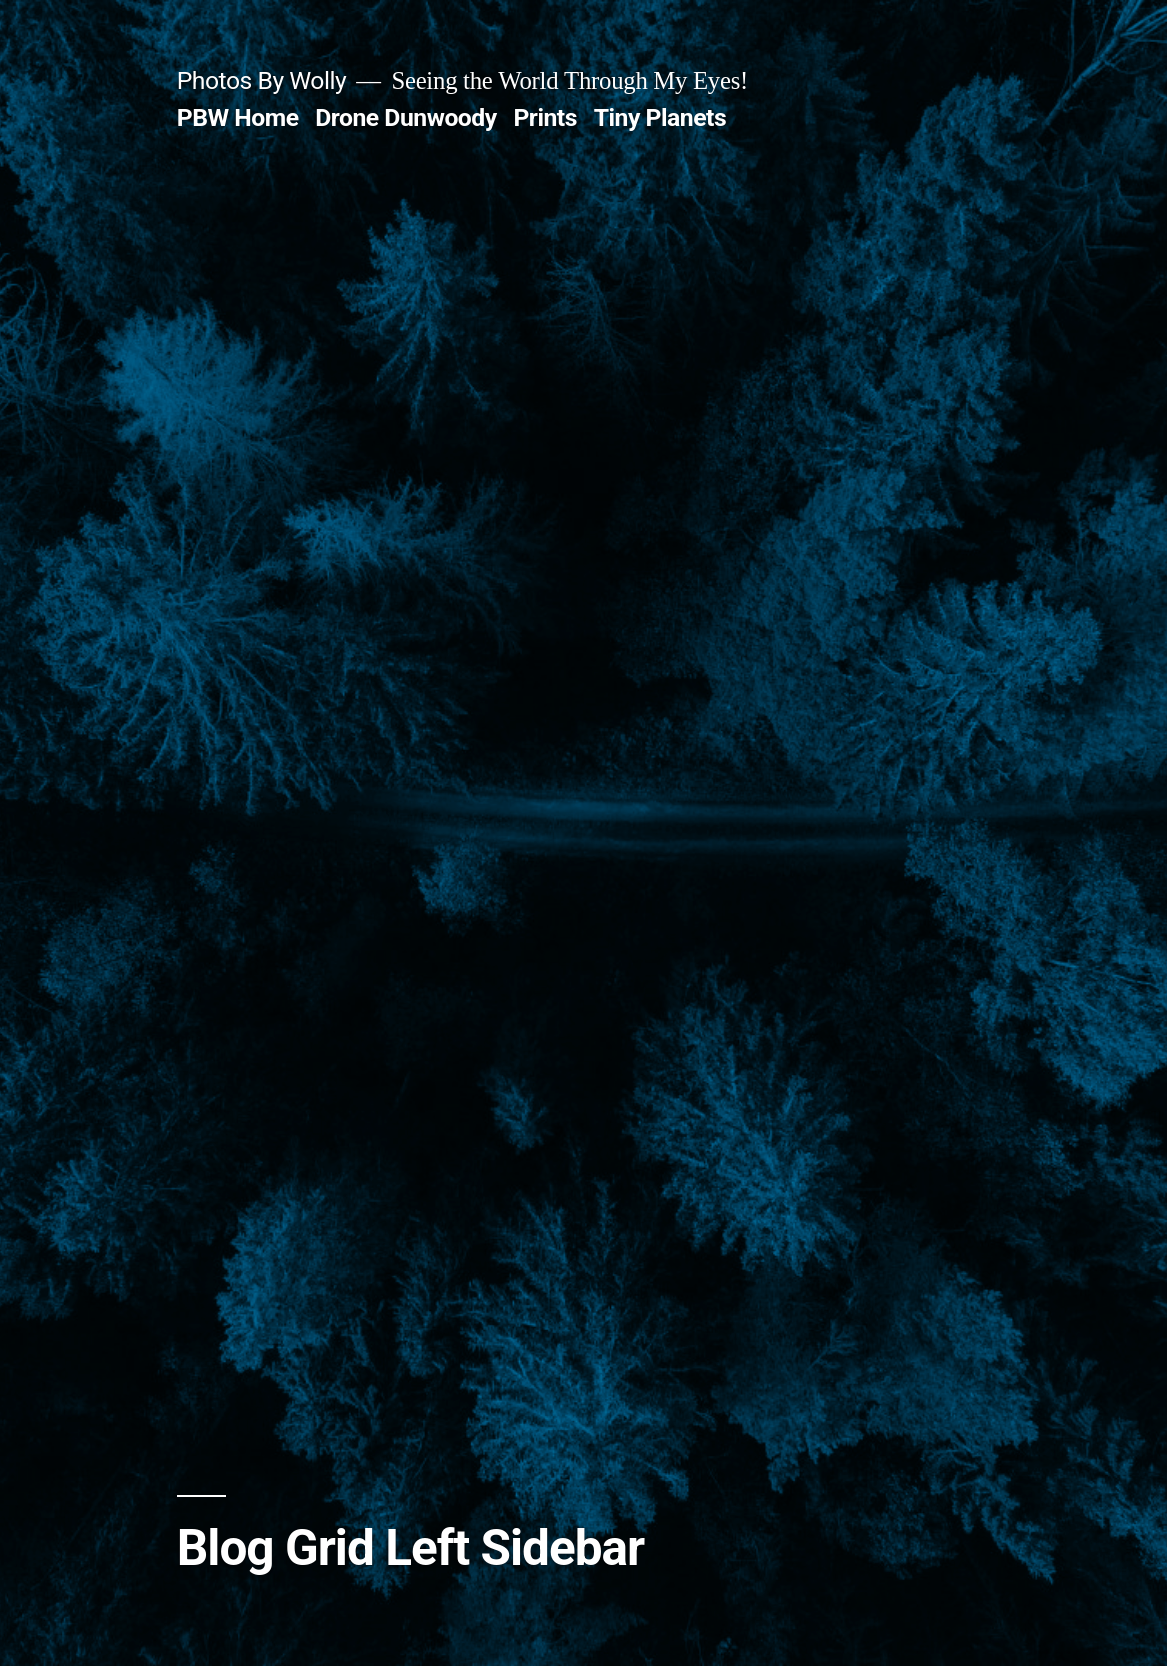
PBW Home (238, 117)
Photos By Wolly (262, 80)
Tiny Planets (660, 117)
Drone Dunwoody (406, 117)
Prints (545, 117)
